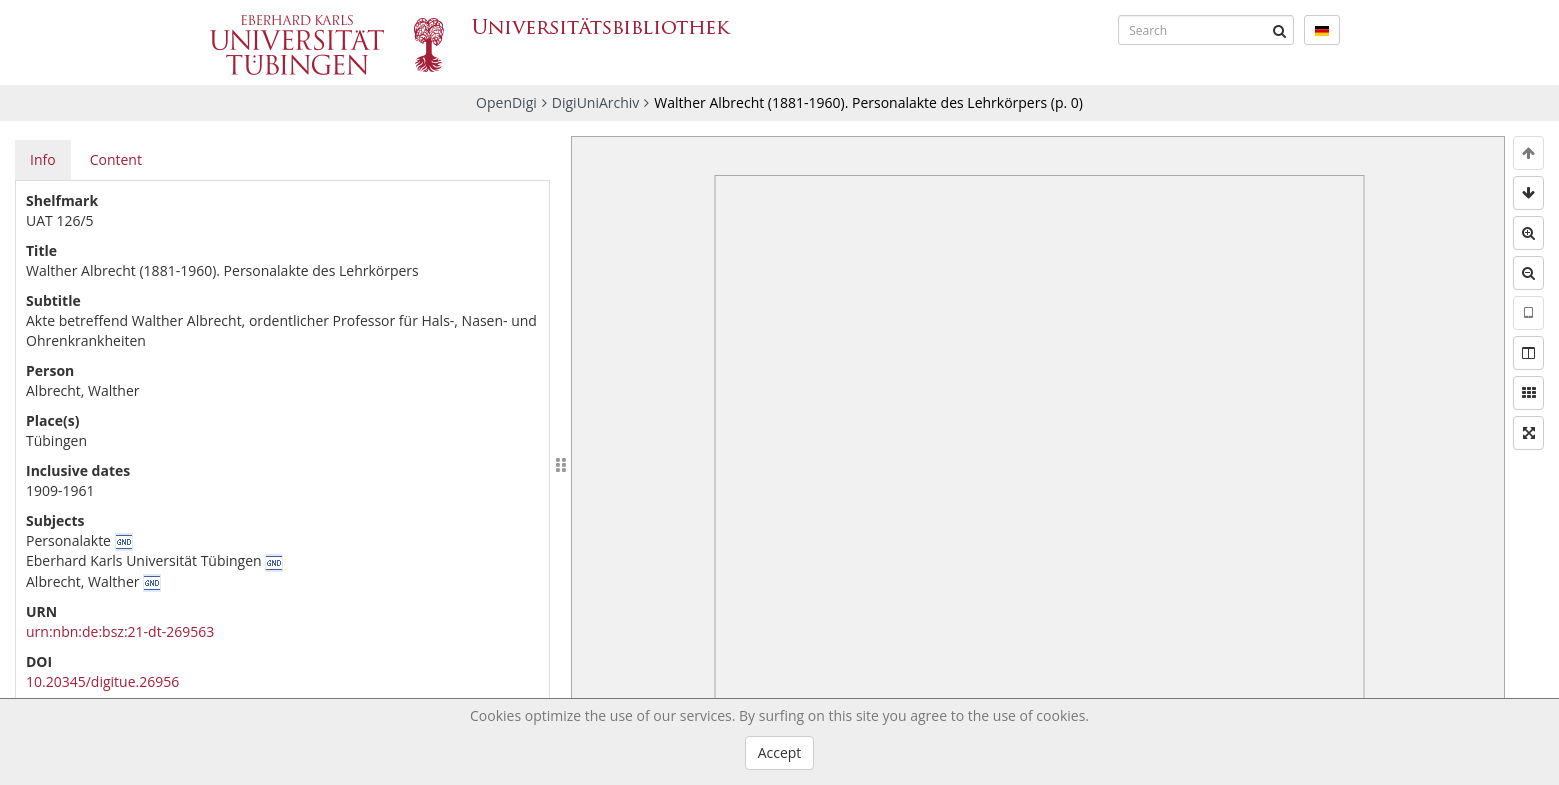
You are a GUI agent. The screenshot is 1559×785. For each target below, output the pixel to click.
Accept (780, 752)
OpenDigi (506, 102)
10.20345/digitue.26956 (102, 681)
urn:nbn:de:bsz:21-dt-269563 (120, 631)
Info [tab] (43, 159)
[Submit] (1279, 30)
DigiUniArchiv (596, 102)
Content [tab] (116, 159)
